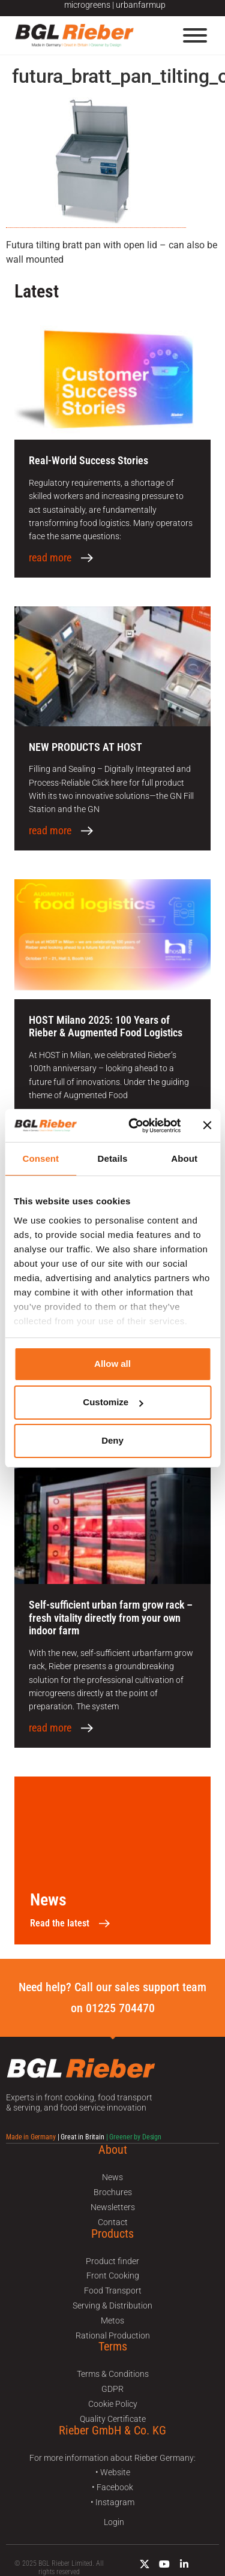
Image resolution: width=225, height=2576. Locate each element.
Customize (113, 1402)
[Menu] (195, 35)
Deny (112, 1440)
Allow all (112, 1363)
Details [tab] (113, 1158)
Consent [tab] (40, 1158)
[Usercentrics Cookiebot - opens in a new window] (134, 1126)
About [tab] (184, 1158)
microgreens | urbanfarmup (115, 5)
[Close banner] (207, 1125)
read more (50, 557)
